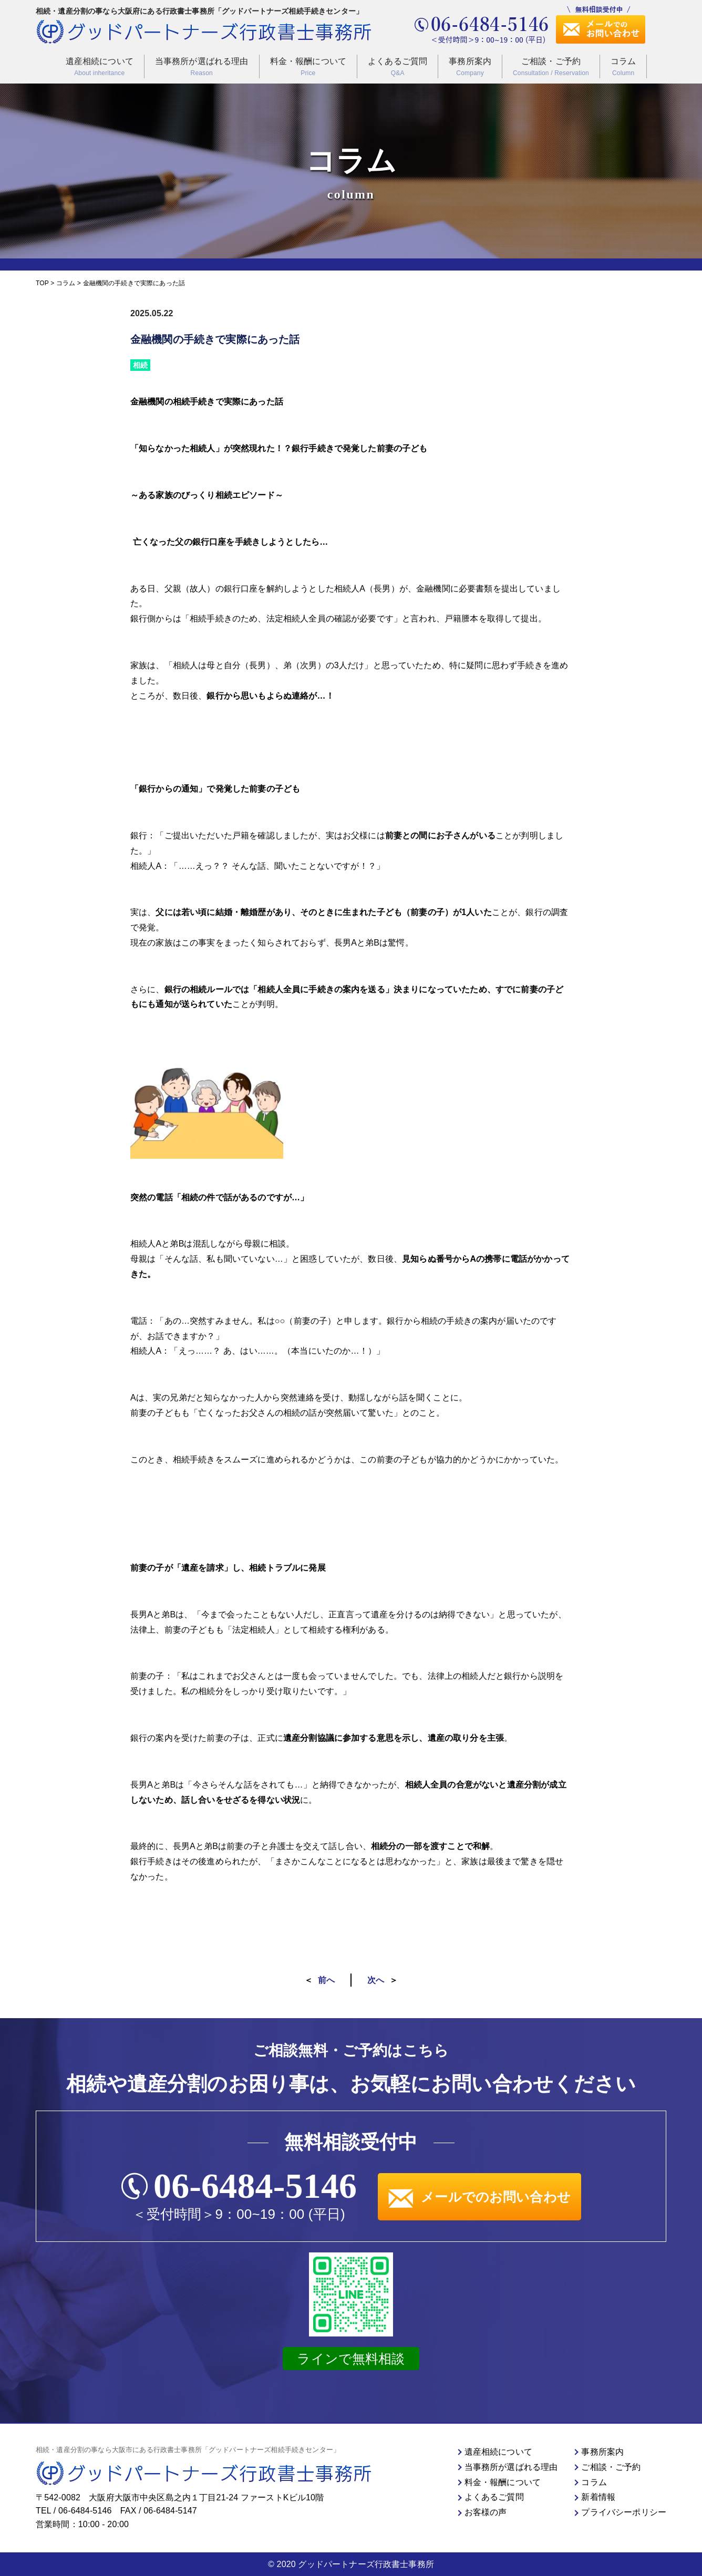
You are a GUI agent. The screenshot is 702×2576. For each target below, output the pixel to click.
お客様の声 (485, 2512)
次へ (375, 1980)
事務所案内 (470, 67)
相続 (140, 365)
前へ (326, 1980)
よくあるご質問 (397, 67)
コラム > (68, 283)
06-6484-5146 (255, 2186)
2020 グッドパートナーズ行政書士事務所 (355, 2564)
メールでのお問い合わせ (479, 2196)
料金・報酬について (308, 67)
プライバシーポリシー (623, 2512)
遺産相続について (99, 67)
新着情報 (598, 2496)
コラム (623, 67)
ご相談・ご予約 (551, 67)
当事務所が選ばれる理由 (202, 67)
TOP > (46, 283)
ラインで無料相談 (351, 2358)
